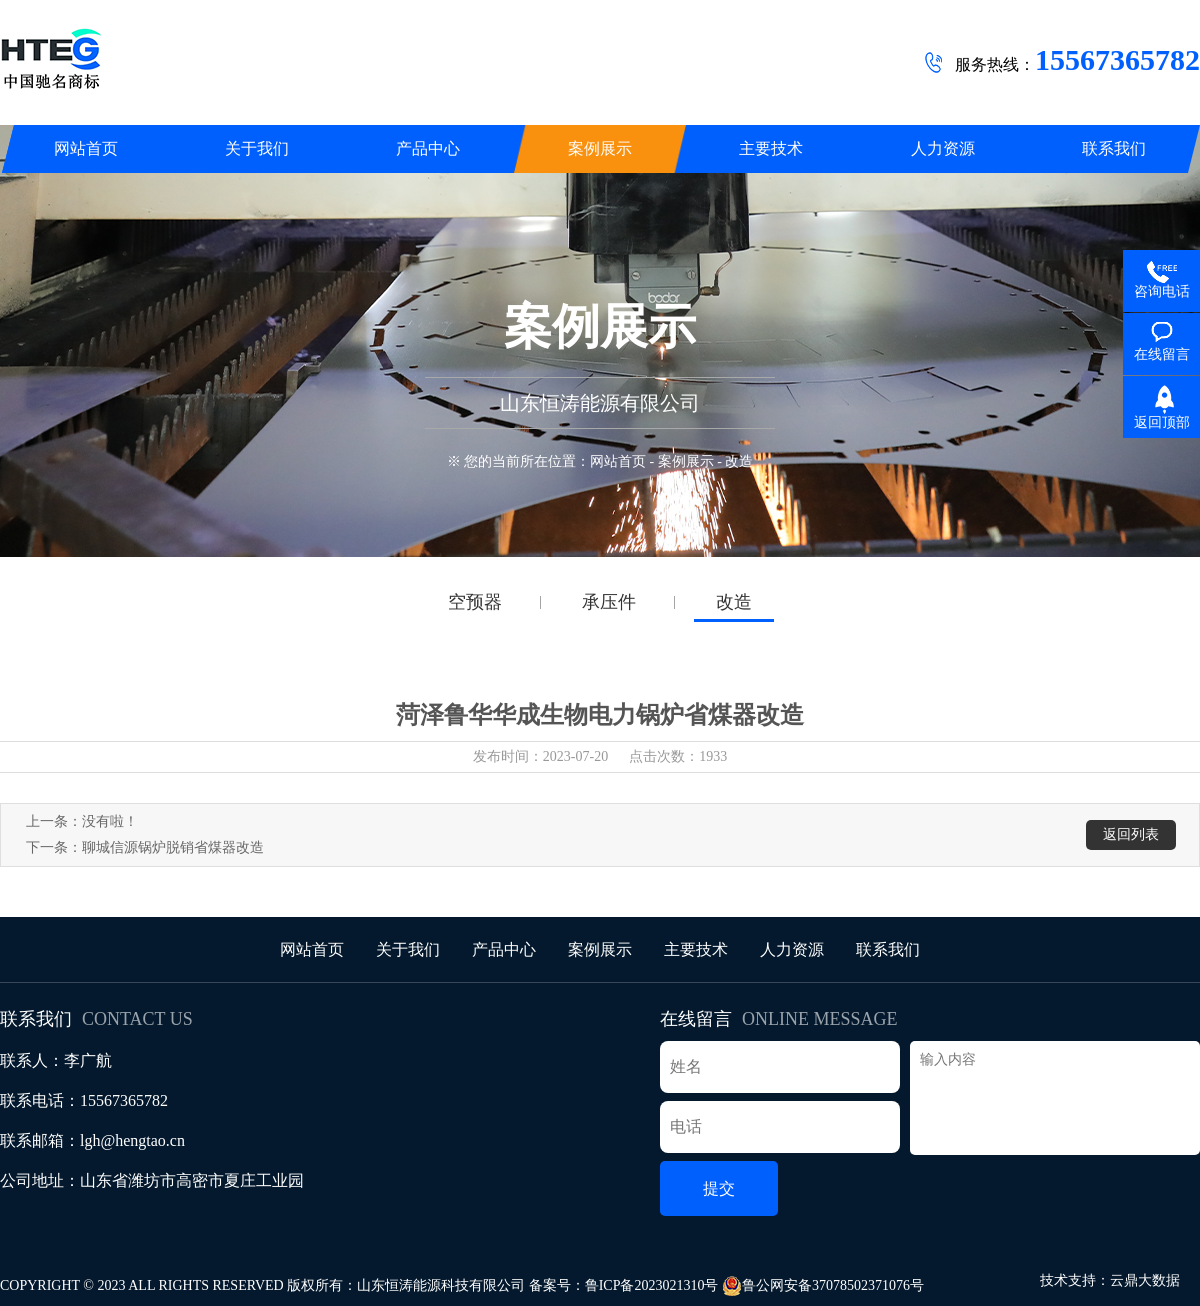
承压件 (609, 602)
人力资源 (792, 949)
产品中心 (504, 949)
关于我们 (408, 949)
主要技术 (696, 949)
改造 (734, 602)
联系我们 (888, 949)
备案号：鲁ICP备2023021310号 (624, 1285)
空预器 (475, 602)
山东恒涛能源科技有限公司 (441, 1285)
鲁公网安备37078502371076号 (823, 1286)
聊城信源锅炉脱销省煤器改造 (173, 847)
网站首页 (618, 461)
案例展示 (686, 461)
